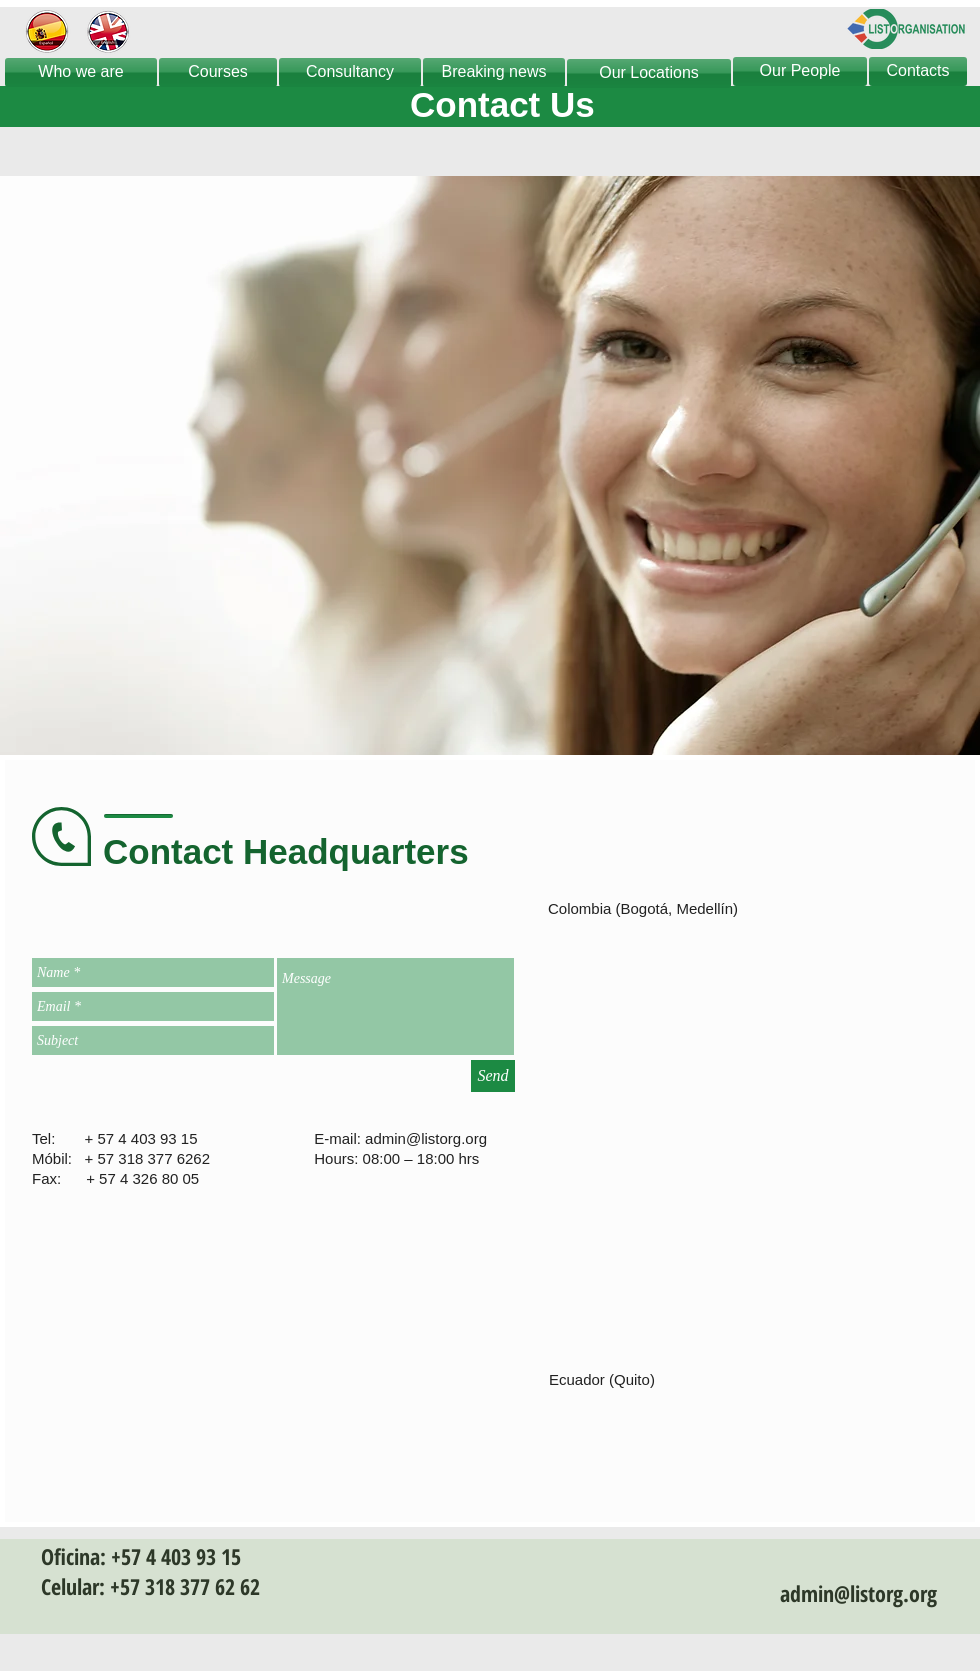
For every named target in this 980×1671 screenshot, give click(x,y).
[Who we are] (81, 72)
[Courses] (218, 72)
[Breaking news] (494, 72)
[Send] (493, 1076)
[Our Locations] (649, 73)
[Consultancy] (350, 72)
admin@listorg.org (426, 1138)
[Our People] (800, 71)
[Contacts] (918, 71)
